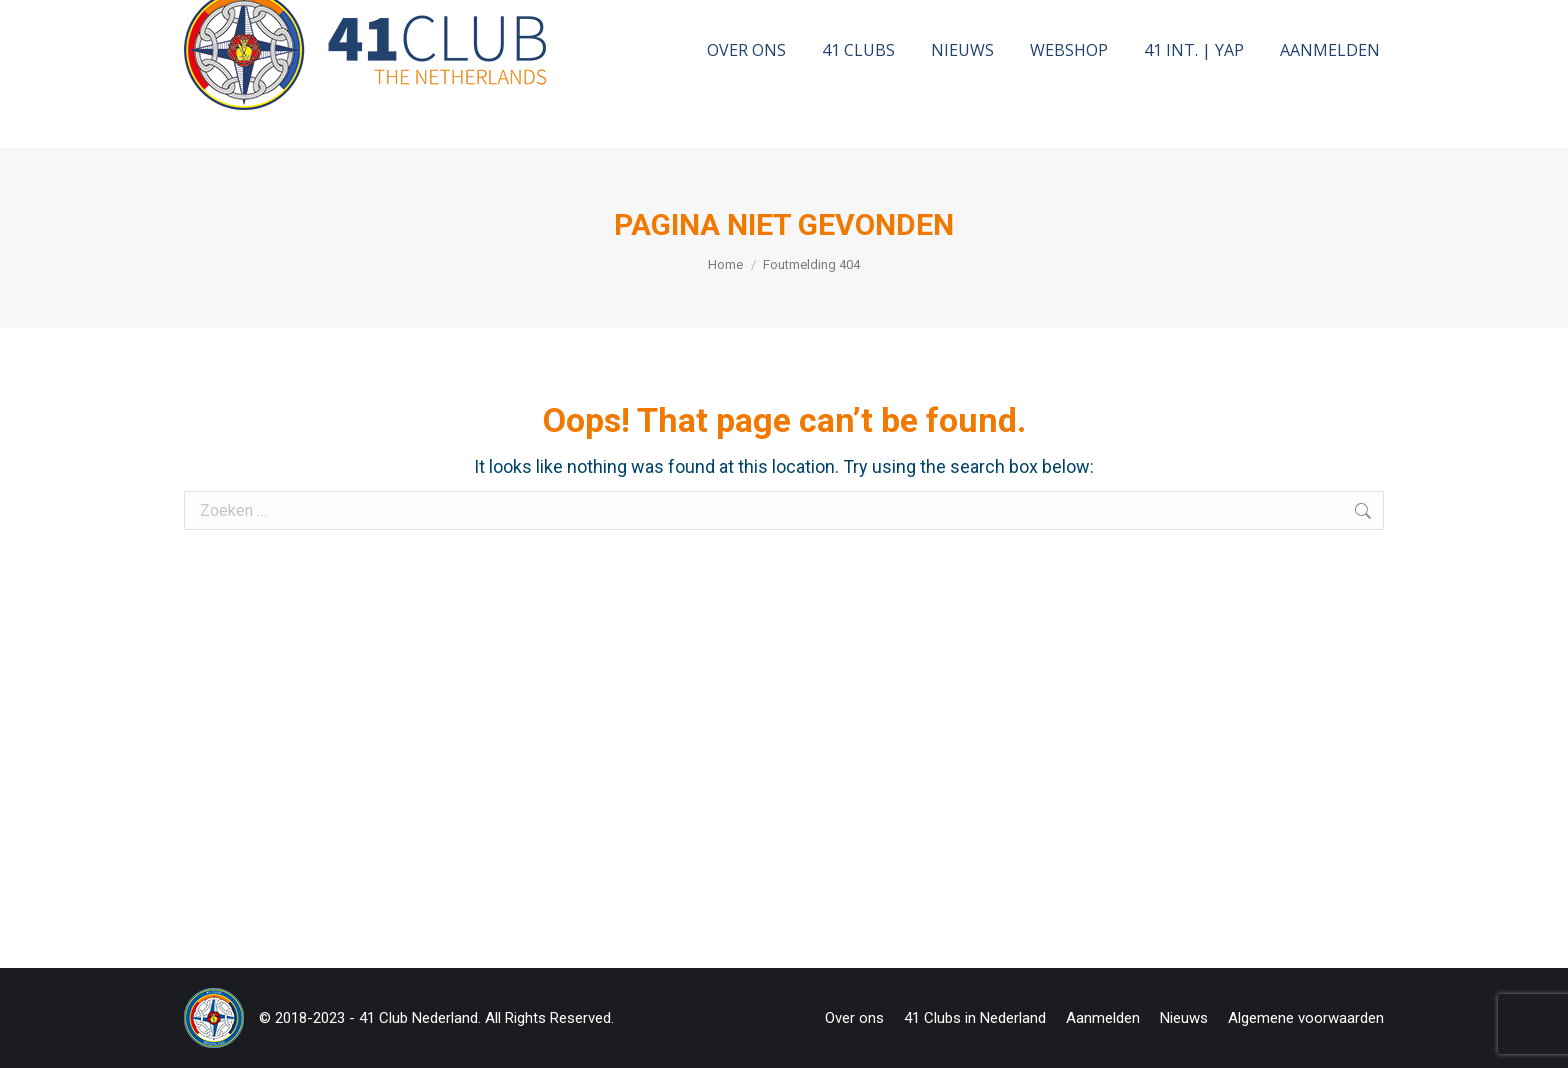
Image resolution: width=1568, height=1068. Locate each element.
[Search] (1207, 24)
